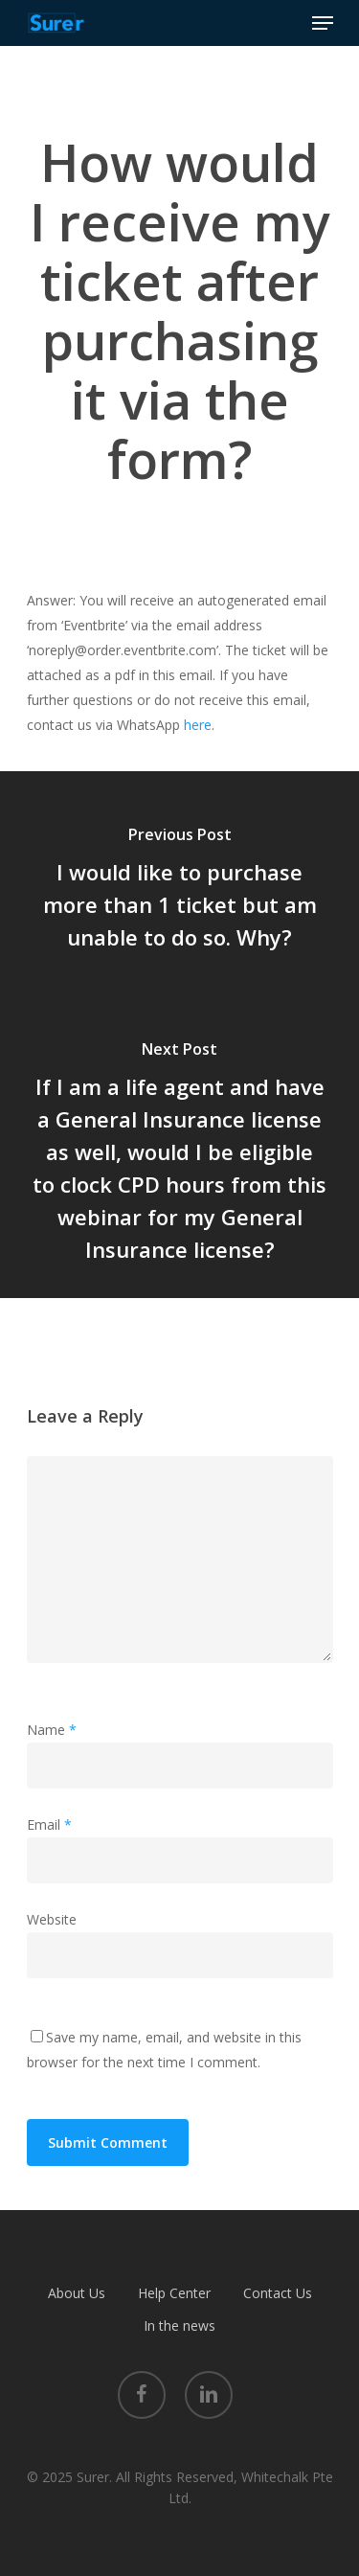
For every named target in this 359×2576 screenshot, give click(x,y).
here (198, 725)
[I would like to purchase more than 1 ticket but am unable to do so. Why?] (179, 891)
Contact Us (277, 2293)
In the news (179, 2325)
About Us (76, 2293)
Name (52, 1730)
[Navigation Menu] (322, 23)
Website (52, 1919)
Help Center (174, 2293)
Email (49, 1824)
